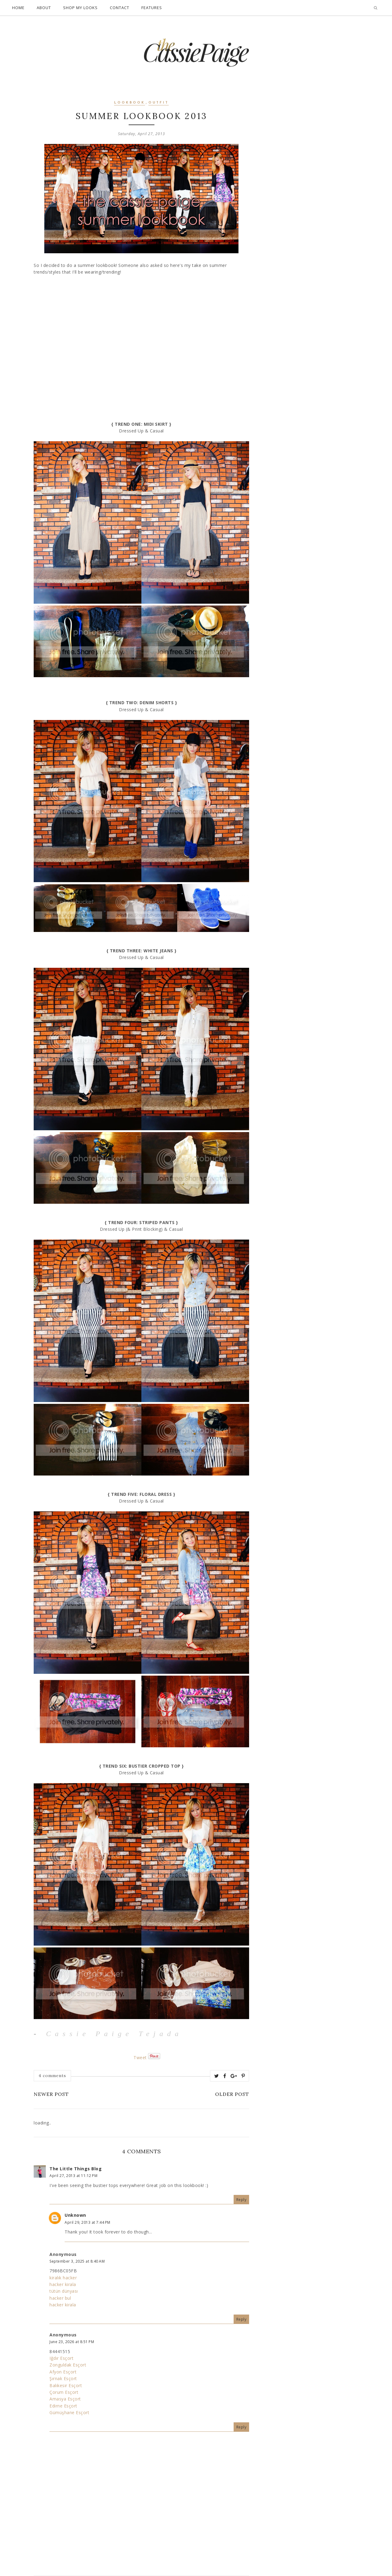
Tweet (140, 2057)
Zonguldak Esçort (67, 2365)
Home (18, 7)
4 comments (52, 2075)
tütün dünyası (63, 2291)
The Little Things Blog (75, 2169)
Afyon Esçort (62, 2372)
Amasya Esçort (65, 2399)
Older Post (232, 2094)
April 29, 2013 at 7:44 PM (87, 2222)
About (44, 7)
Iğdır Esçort (61, 2358)
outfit (158, 102)
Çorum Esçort (63, 2392)
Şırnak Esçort (63, 2378)
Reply (241, 2199)
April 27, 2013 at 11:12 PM (73, 2175)
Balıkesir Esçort (65, 2385)
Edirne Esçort (63, 2406)
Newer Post (51, 2094)
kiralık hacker (63, 2278)
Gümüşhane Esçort (69, 2412)
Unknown (75, 2215)
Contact (119, 7)
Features (151, 7)
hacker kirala (62, 2284)
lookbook (129, 102)
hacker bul (60, 2298)
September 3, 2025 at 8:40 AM (77, 2261)
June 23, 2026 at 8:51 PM (71, 2341)
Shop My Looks (80, 7)
